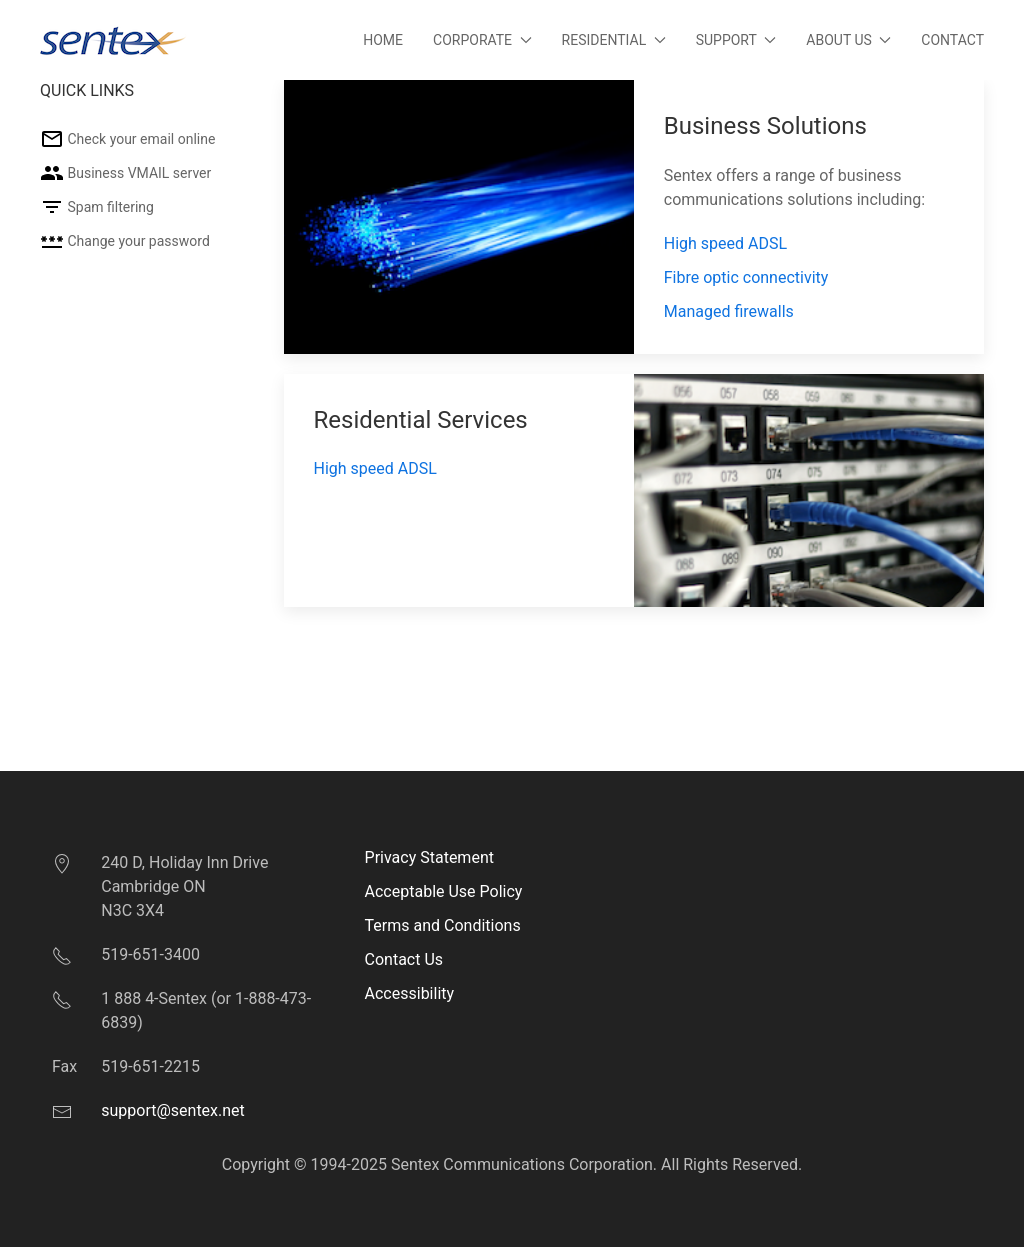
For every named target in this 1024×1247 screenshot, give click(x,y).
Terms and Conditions (443, 925)
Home (383, 40)
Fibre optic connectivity (746, 277)
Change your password (125, 241)
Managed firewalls (729, 311)
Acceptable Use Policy (444, 891)
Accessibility (410, 993)
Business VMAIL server (125, 173)
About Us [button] (848, 40)
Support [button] (736, 40)
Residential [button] (614, 40)
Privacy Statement (429, 857)
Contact (952, 40)
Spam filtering (97, 207)
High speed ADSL (725, 243)
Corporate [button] (482, 40)
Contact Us (404, 959)
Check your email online (127, 139)
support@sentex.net (173, 1110)
